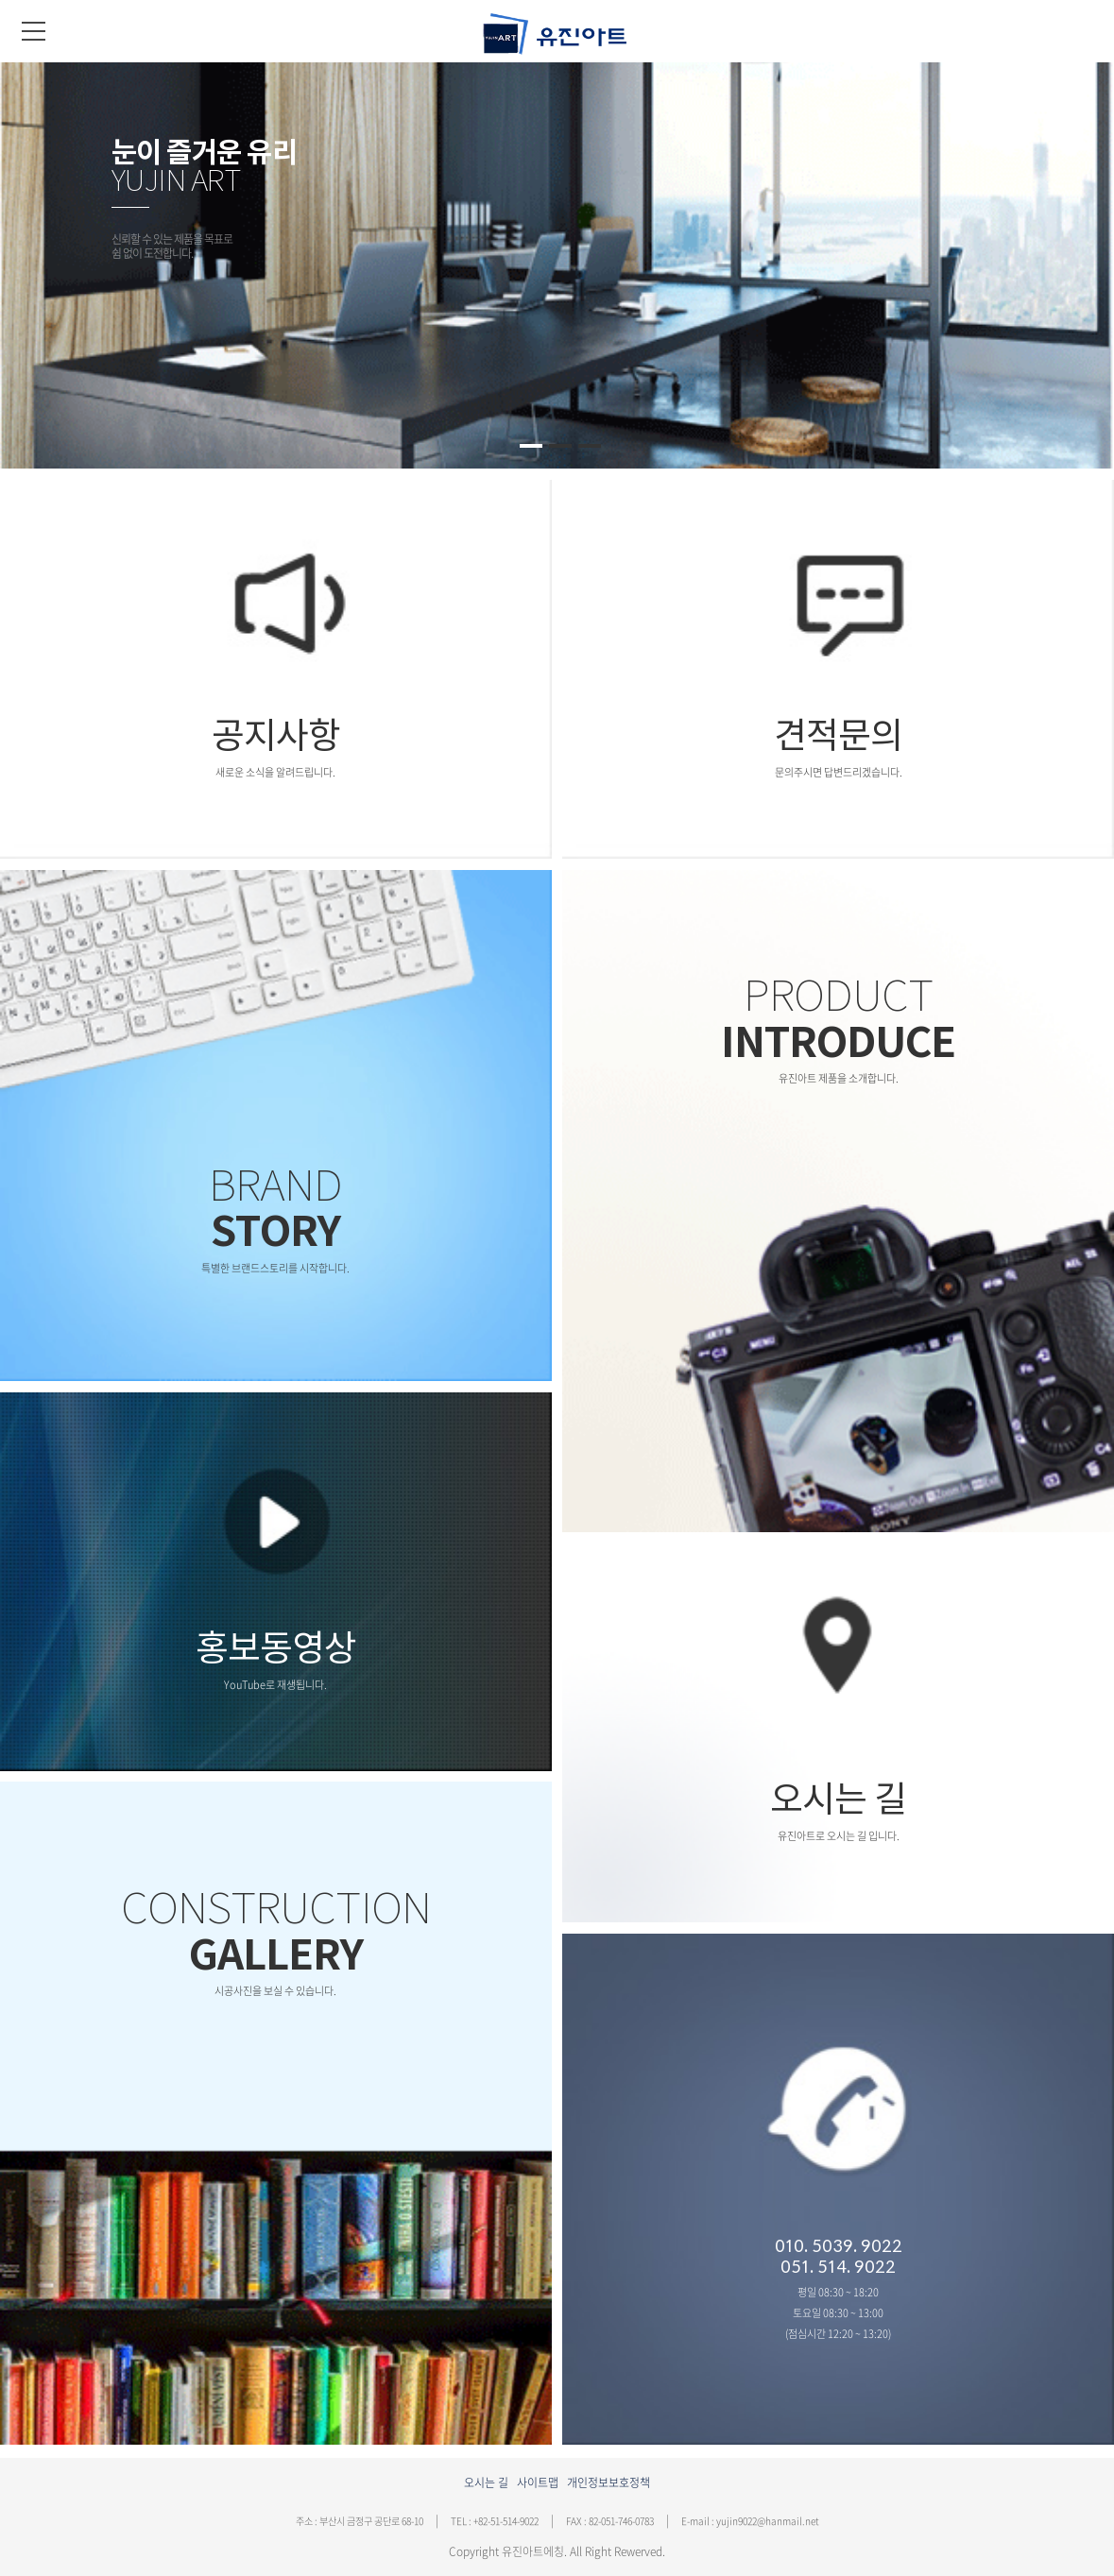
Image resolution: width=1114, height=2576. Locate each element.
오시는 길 (486, 2482)
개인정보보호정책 (608, 2482)
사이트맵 (537, 2482)
